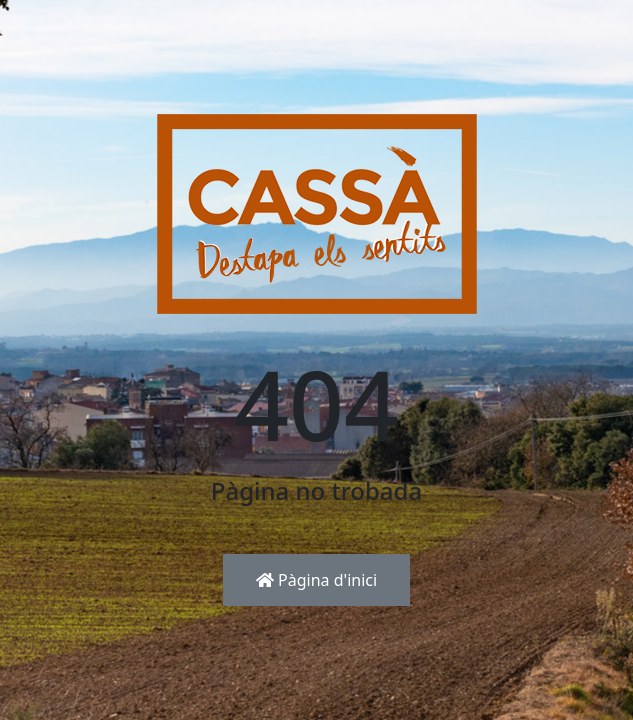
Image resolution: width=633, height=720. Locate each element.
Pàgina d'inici (316, 580)
